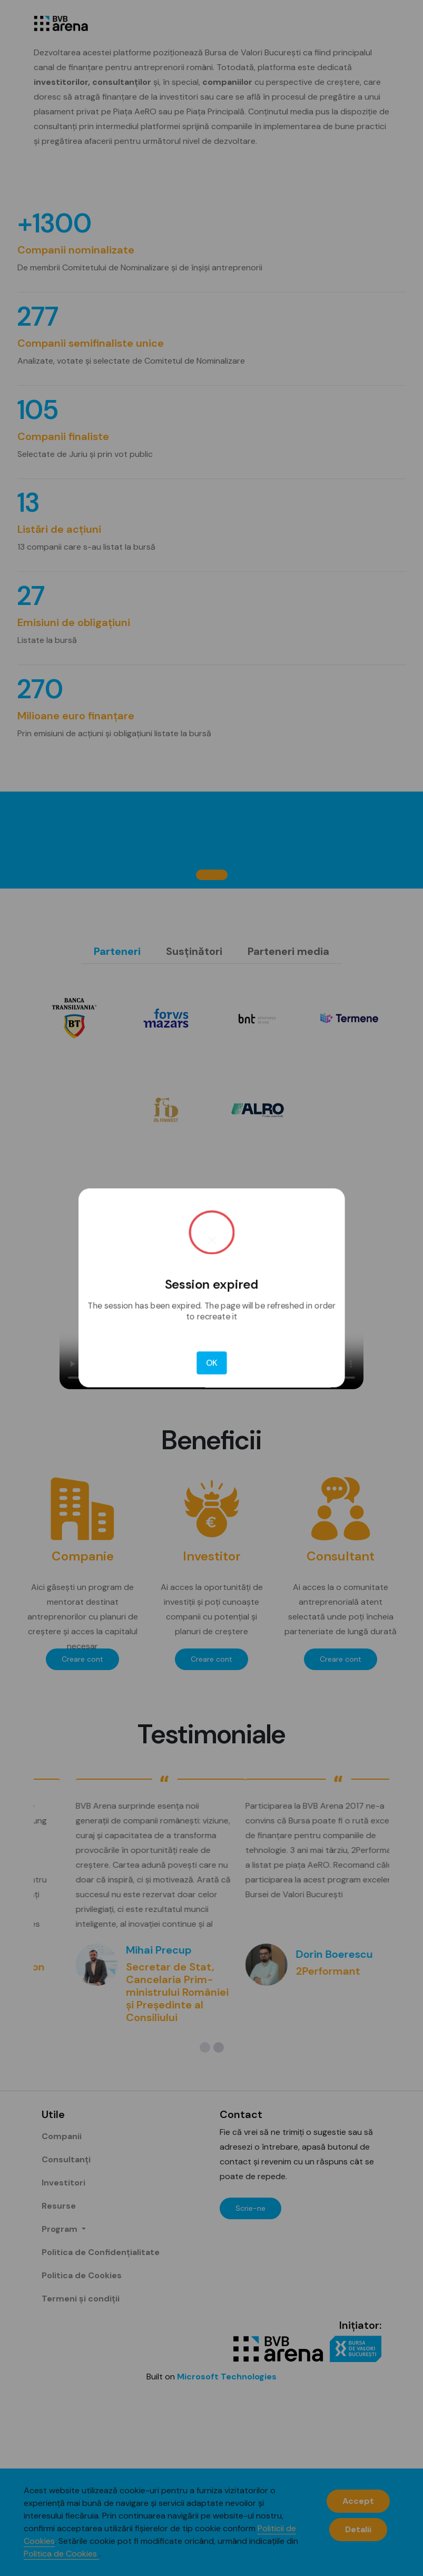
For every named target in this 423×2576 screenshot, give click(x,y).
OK (211, 1341)
